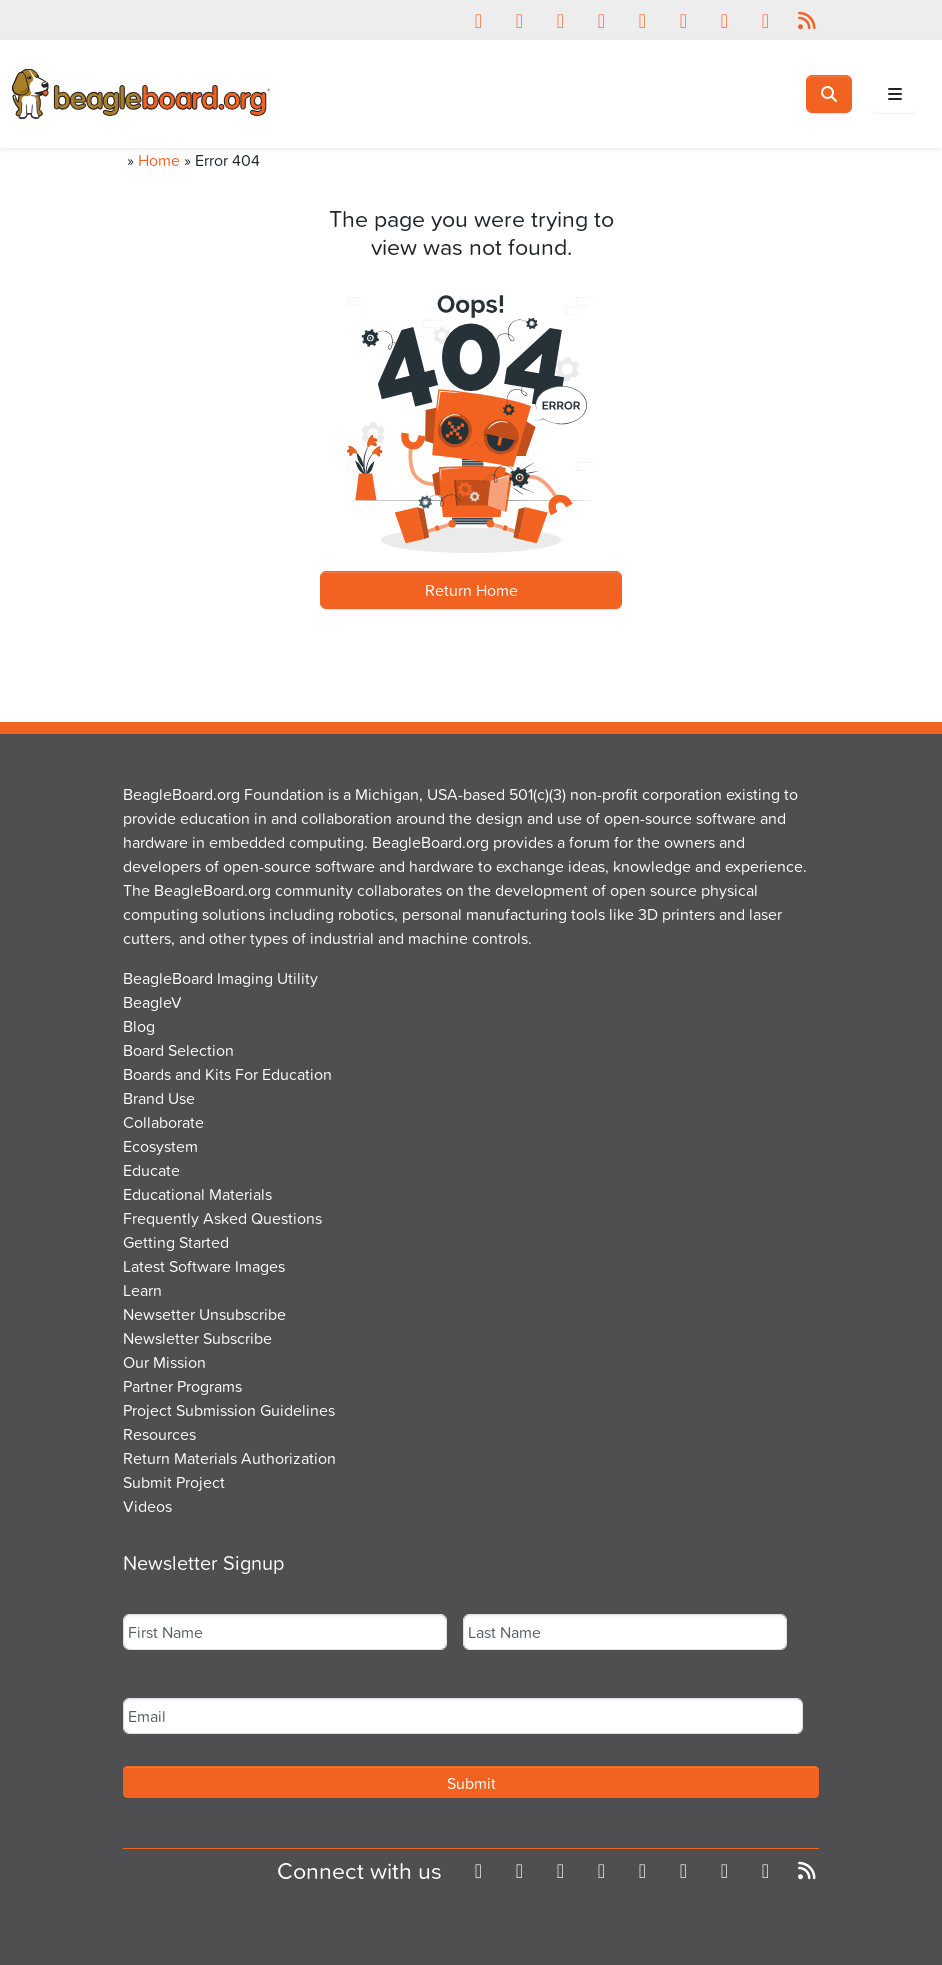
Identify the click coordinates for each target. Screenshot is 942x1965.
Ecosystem (160, 1146)
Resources (159, 1434)
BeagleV (152, 1002)
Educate (151, 1170)
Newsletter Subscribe (197, 1338)
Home (159, 160)
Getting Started (176, 1242)
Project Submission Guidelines (229, 1410)
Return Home (471, 590)
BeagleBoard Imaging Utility (220, 978)
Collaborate (163, 1122)
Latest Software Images (204, 1266)
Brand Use (159, 1098)
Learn (142, 1290)
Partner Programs (182, 1386)
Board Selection (178, 1050)
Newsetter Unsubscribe (204, 1314)
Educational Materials (197, 1194)
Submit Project (174, 1482)
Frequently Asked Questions (222, 1218)
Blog (139, 1026)
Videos (147, 1506)
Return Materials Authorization (229, 1458)
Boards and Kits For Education (227, 1074)
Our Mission (164, 1362)
